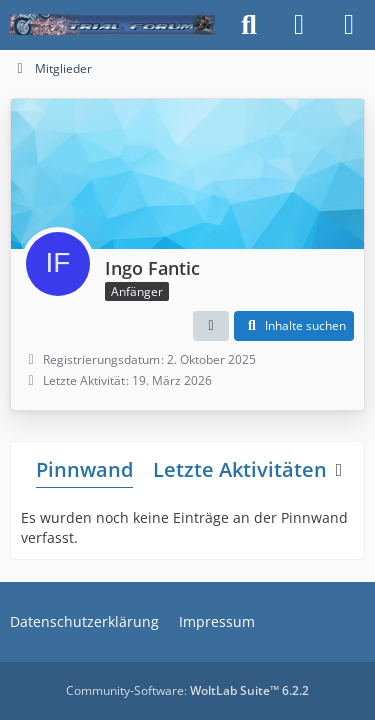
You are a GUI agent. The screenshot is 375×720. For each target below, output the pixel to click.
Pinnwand (84, 469)
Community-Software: (187, 690)
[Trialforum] (112, 25)
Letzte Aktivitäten (240, 469)
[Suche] (249, 25)
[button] (211, 326)
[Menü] (349, 25)
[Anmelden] (299, 25)
